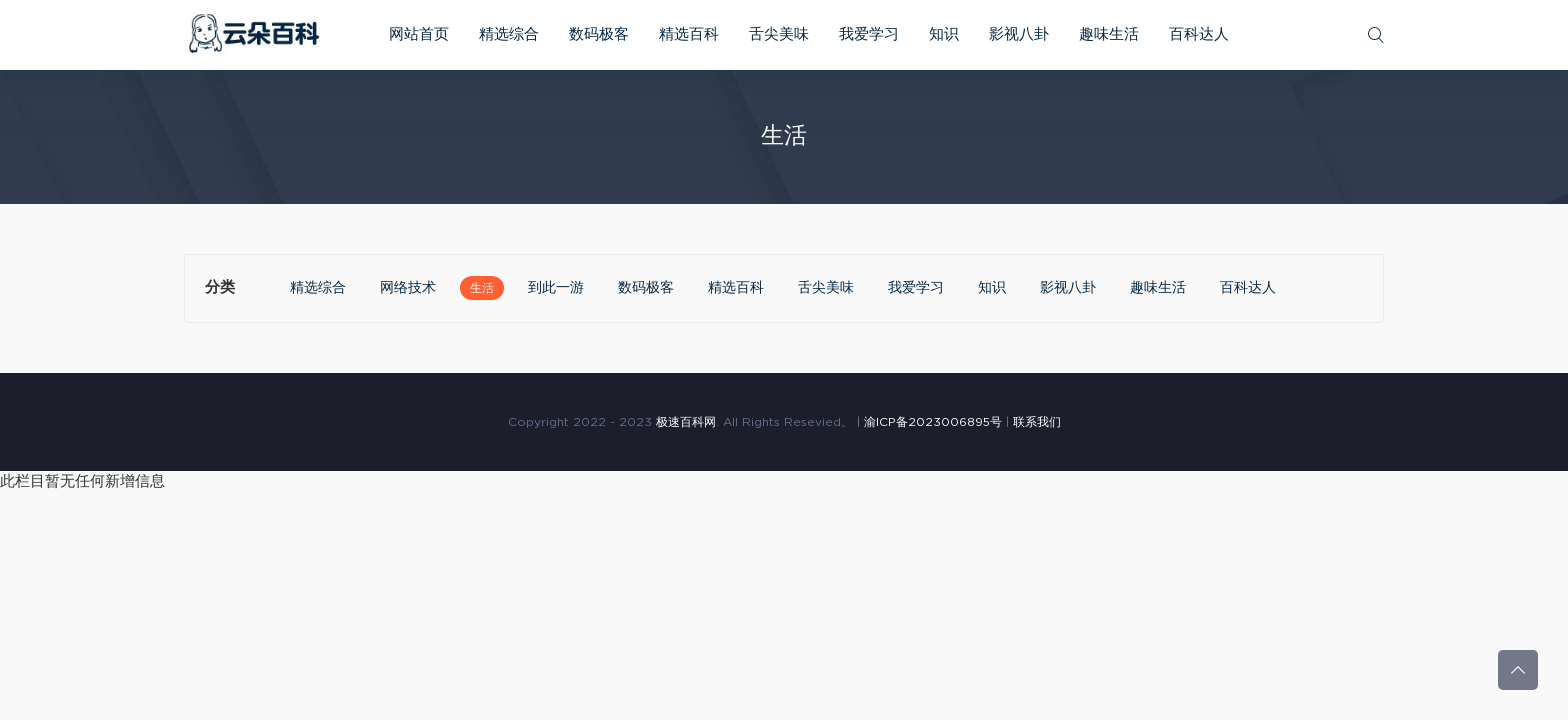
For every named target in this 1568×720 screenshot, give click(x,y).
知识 (944, 34)
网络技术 (408, 288)
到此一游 (556, 288)
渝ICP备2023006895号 (933, 422)
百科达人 (1199, 34)
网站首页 (419, 34)
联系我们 (1037, 422)
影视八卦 (1019, 34)
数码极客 (599, 34)
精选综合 (509, 34)
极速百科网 (686, 422)
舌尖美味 (779, 34)
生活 (482, 288)
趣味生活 (1109, 34)
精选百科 (689, 34)
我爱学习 (869, 34)
